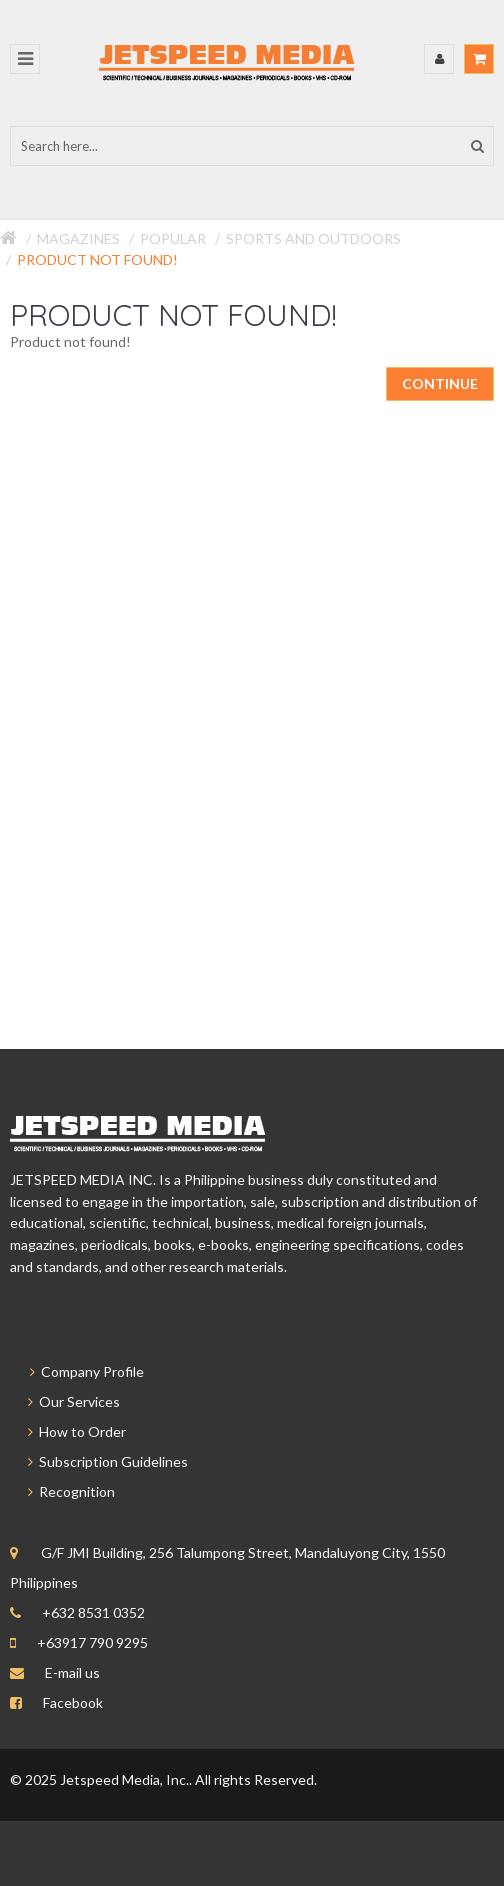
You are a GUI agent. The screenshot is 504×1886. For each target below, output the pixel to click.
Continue (440, 383)
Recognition (62, 1491)
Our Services (65, 1401)
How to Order (68, 1431)
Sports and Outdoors (313, 238)
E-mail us (72, 1672)
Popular (173, 238)
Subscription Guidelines (99, 1461)
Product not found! (97, 259)
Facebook (73, 1702)
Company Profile (77, 1371)
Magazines (78, 238)
